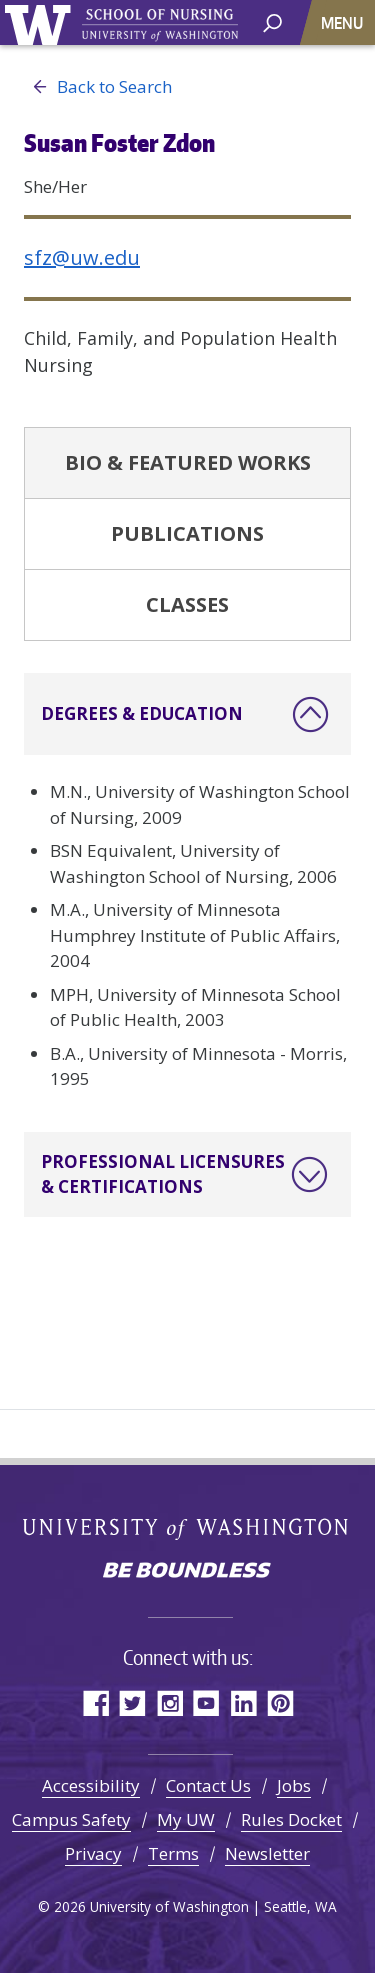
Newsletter (267, 1853)
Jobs (294, 1785)
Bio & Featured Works (188, 462)
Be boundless (188, 1572)
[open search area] (272, 21)
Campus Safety (71, 1819)
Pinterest (280, 1702)
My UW (186, 1819)
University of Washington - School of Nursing (160, 25)
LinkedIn (243, 1702)
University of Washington (41, 22)
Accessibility (91, 1785)
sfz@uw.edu (82, 257)
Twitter (132, 1702)
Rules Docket (291, 1819)
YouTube (206, 1702)
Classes (187, 604)
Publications (187, 533)
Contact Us (208, 1785)
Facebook (95, 1702)
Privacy (93, 1853)
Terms (173, 1853)
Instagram (169, 1702)
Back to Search (98, 87)
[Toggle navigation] (344, 22)
